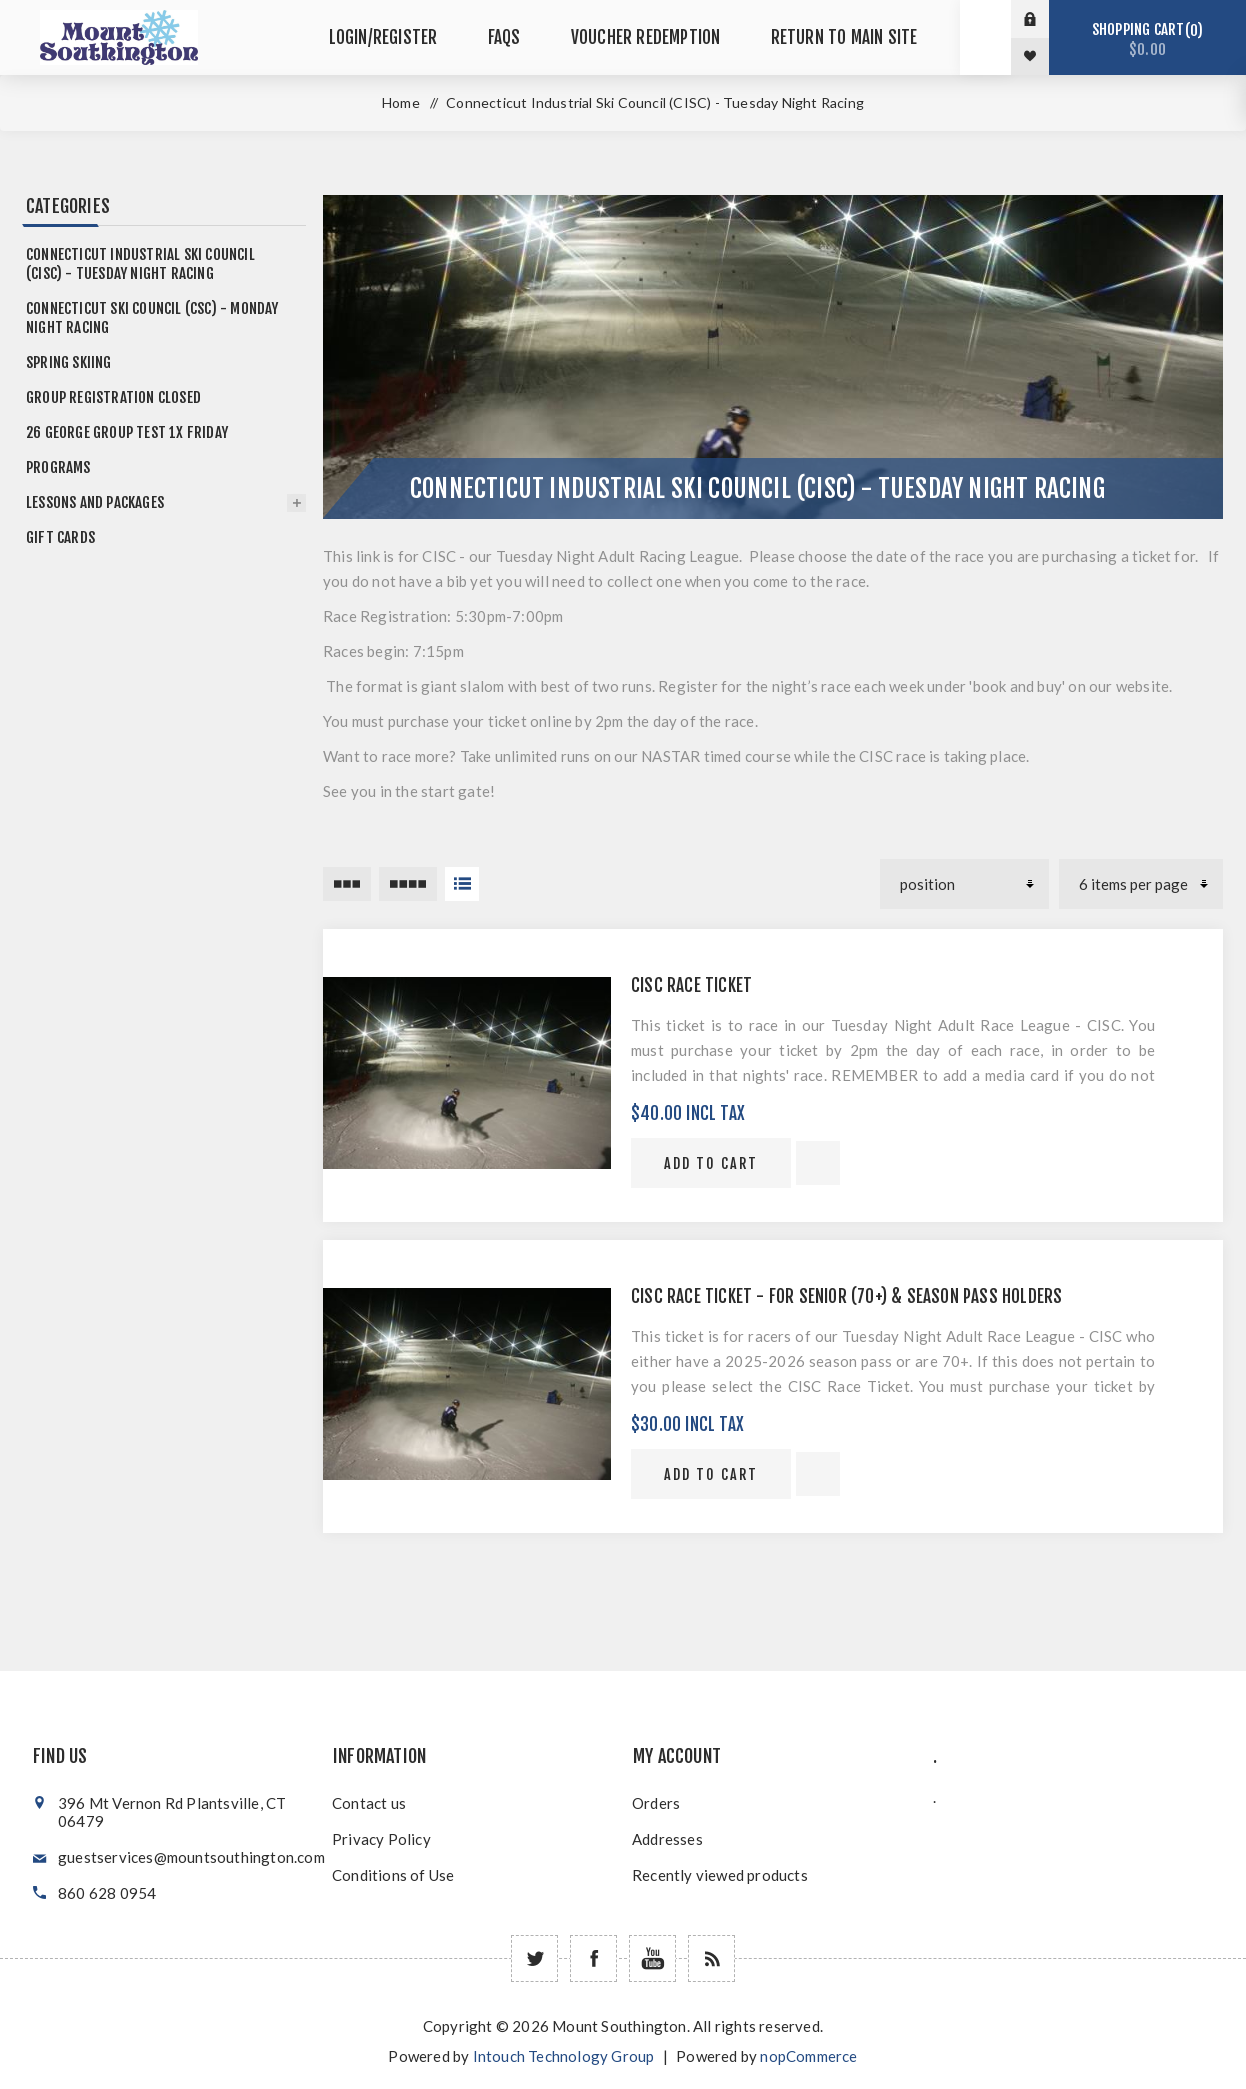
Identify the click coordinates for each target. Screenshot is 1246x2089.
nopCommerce (808, 2056)
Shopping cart (1147, 39)
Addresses (667, 1839)
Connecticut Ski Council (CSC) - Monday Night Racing (152, 318)
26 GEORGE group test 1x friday (127, 432)
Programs (58, 467)
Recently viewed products (720, 1875)
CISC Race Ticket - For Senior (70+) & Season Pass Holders (846, 1296)
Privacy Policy (381, 1839)
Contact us (369, 1803)
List (462, 884)
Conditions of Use (393, 1875)
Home (401, 102)
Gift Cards (60, 537)
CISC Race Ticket (691, 985)
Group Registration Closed (113, 397)
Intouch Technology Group (564, 2056)
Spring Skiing (69, 362)
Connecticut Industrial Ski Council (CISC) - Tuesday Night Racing (140, 264)
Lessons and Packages (95, 502)
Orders (656, 1803)
